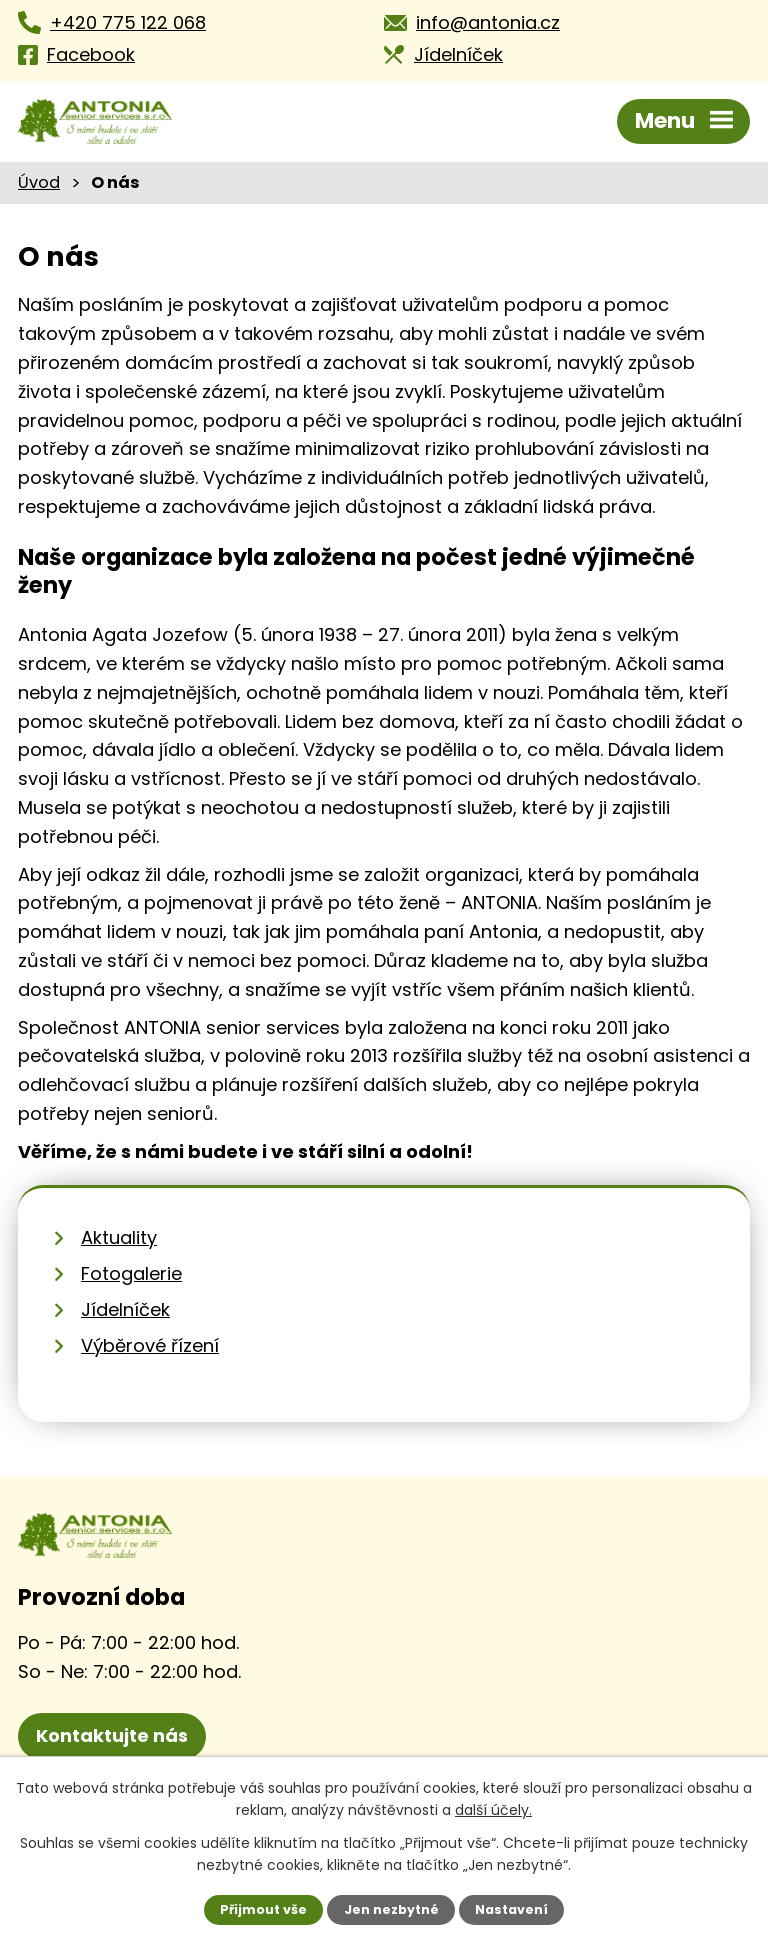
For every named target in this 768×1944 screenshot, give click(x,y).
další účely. (493, 1810)
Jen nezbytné (391, 1909)
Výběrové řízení (150, 1345)
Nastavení (511, 1909)
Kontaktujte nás (112, 1735)
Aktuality (119, 1237)
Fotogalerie (131, 1273)
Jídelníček (125, 1309)
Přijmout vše (263, 1909)
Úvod (39, 182)
